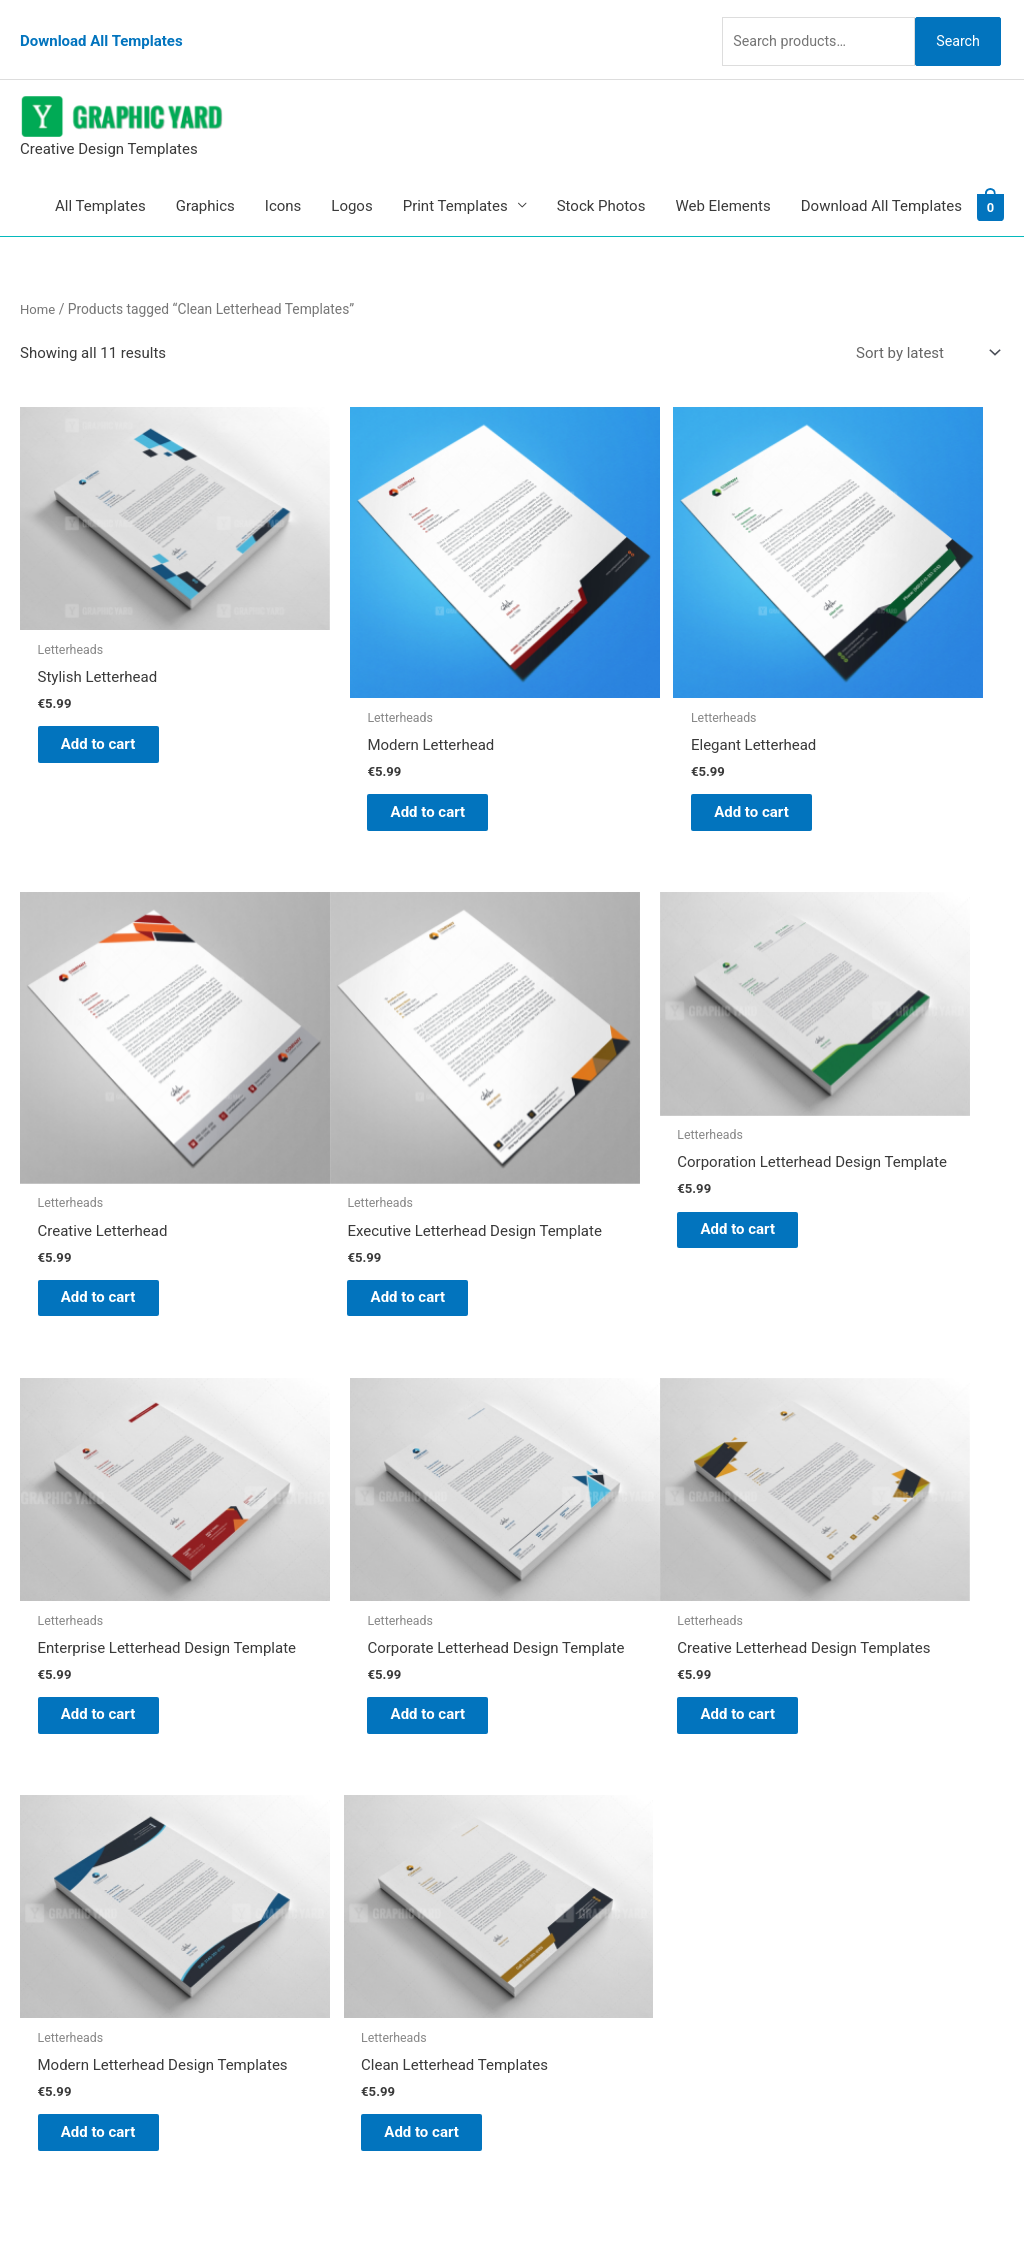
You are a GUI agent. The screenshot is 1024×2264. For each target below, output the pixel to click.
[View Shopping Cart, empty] (990, 177)
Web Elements (722, 177)
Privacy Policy (578, 1936)
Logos (351, 177)
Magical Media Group (874, 2209)
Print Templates (455, 177)
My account (571, 1880)
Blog (547, 1796)
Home (38, 280)
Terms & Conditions (597, 1963)
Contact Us (569, 1908)
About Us (562, 1824)
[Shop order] (924, 324)
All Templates (100, 177)
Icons (283, 177)
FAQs (549, 1852)
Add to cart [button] (115, 661)
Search (952, 24)
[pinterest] (70, 1773)
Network (682, 2209)
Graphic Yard (574, 1769)
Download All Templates (101, 25)
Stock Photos (601, 177)
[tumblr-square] (63, 1813)
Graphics (205, 177)
